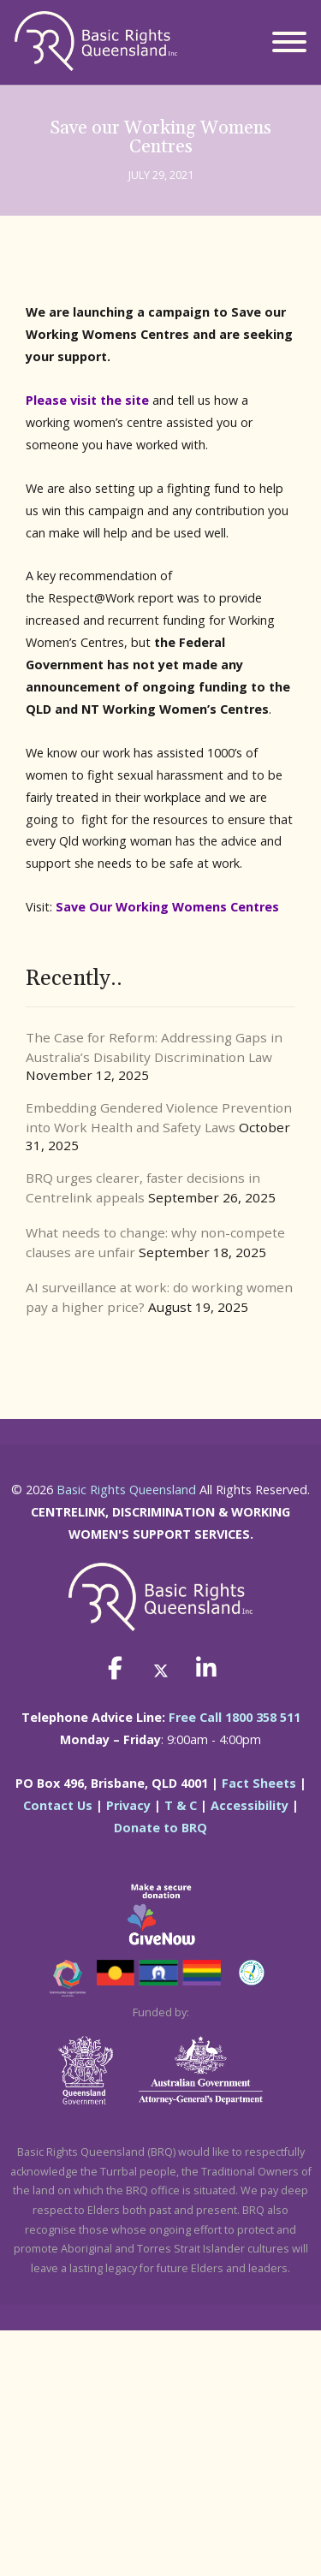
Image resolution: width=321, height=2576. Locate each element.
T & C (180, 1805)
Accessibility (249, 1805)
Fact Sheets (259, 1783)
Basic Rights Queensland (126, 1489)
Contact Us (57, 1805)
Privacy (128, 1805)
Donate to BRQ (160, 1827)
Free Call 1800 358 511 (234, 1717)
